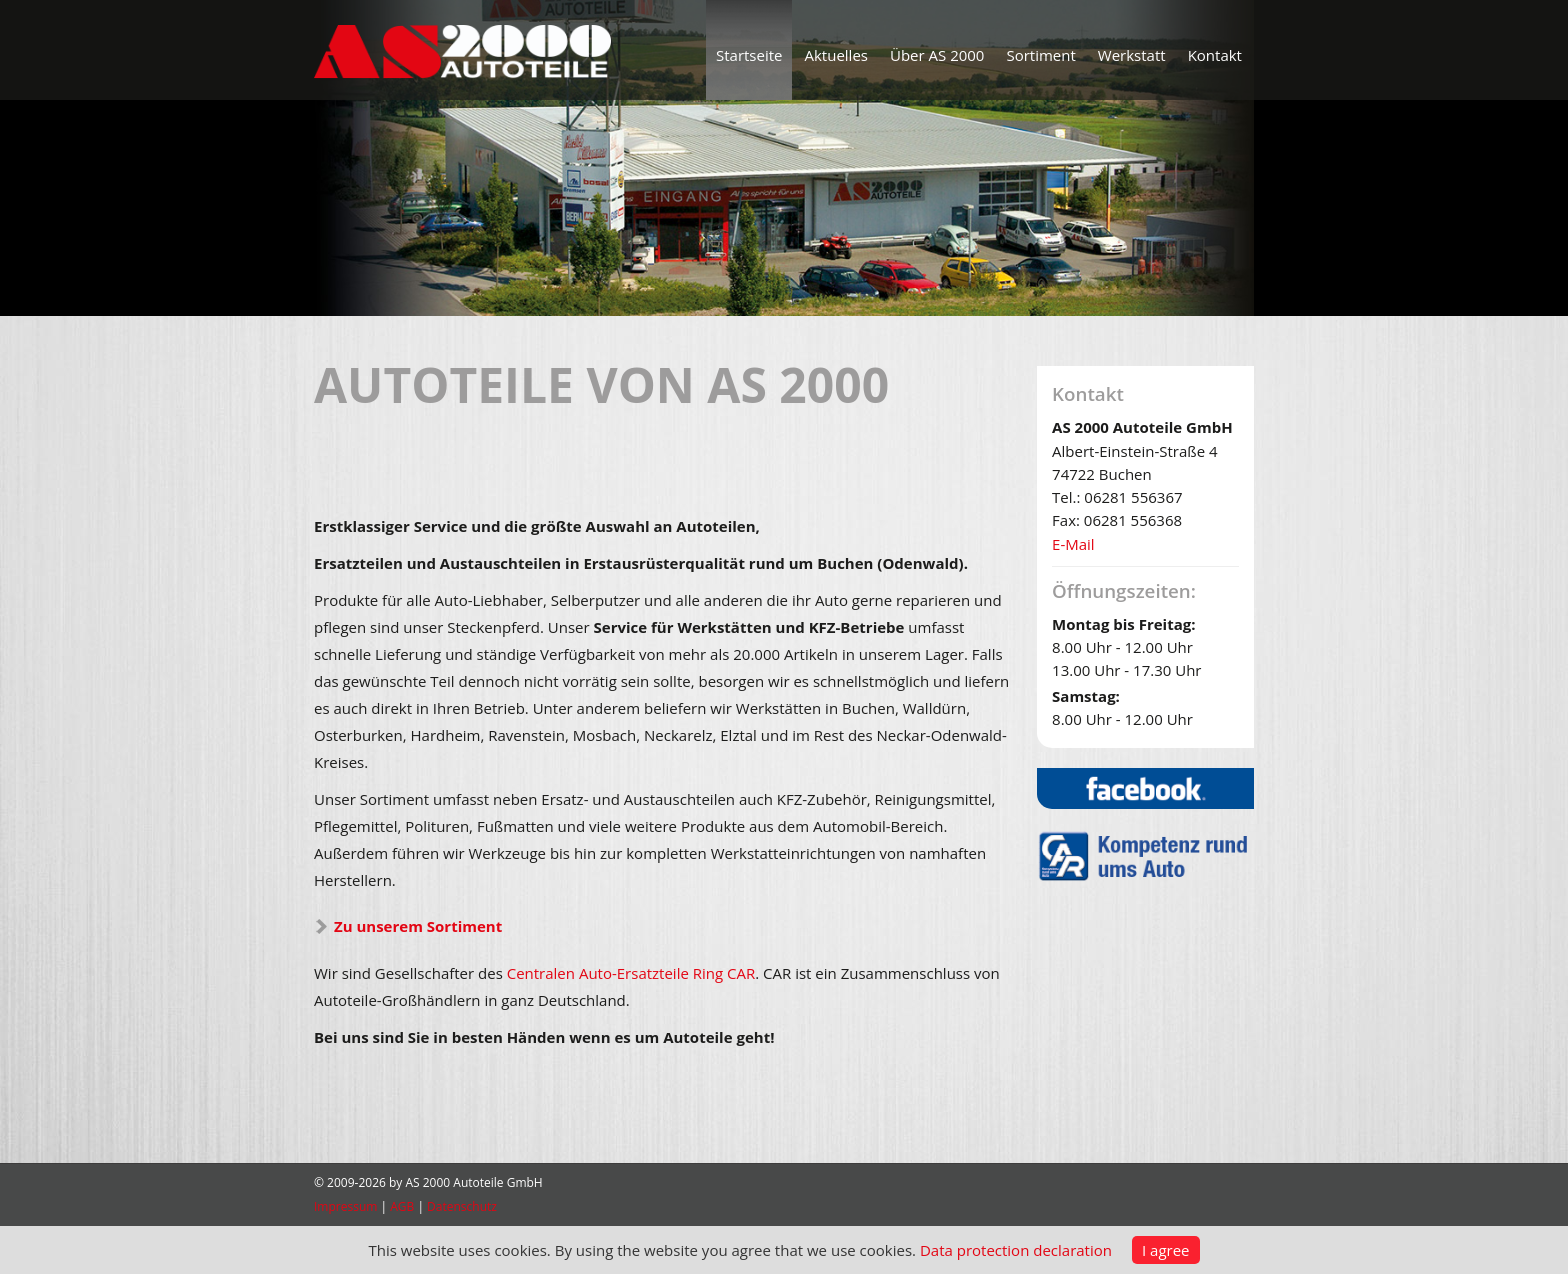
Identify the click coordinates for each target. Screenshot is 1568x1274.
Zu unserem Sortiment (418, 926)
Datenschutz (462, 1206)
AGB (402, 1206)
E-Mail (1073, 544)
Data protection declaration (1016, 1250)
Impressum (345, 1206)
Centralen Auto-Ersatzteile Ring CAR (631, 973)
